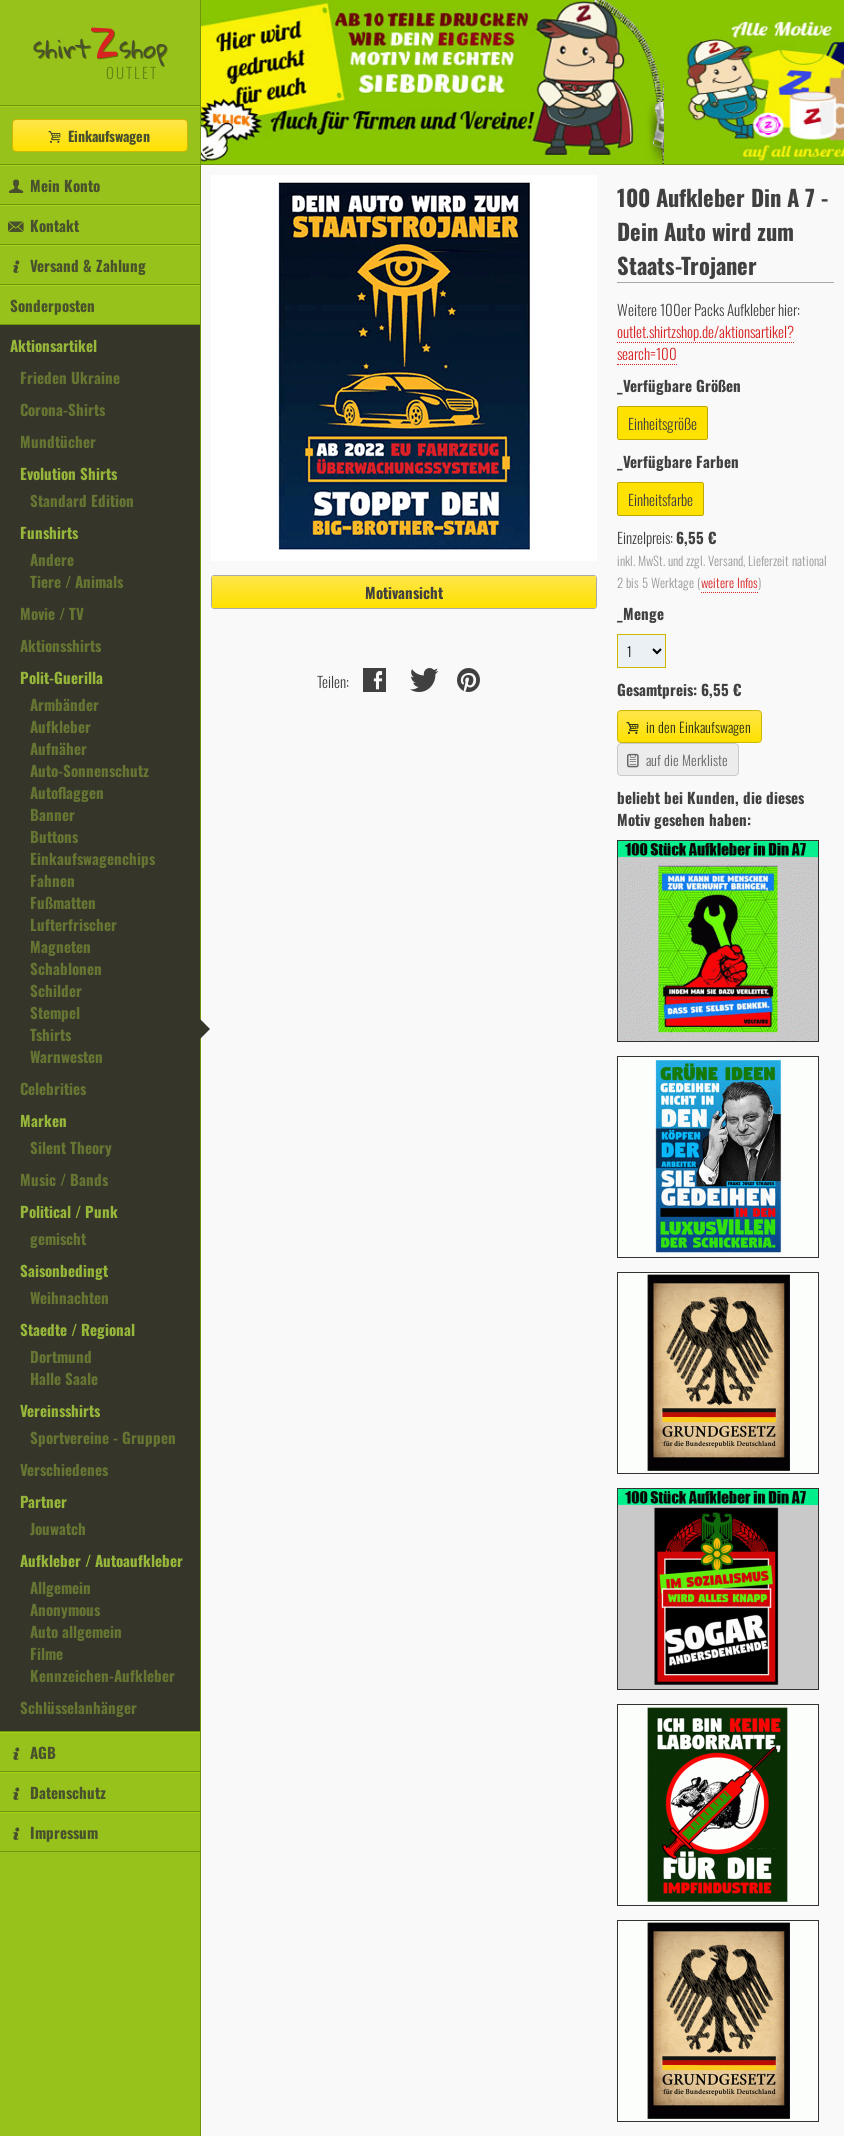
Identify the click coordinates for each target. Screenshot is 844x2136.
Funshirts (49, 532)
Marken (43, 1120)
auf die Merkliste (675, 759)
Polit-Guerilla (61, 677)
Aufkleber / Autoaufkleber (101, 1560)
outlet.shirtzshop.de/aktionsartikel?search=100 (705, 342)
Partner (43, 1501)
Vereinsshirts (60, 1410)
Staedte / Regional (77, 1329)
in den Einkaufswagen (687, 726)
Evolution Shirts (68, 473)
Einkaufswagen (98, 135)
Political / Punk (69, 1211)
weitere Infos (729, 582)
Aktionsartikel (53, 345)
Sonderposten (52, 305)
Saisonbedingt (64, 1270)
